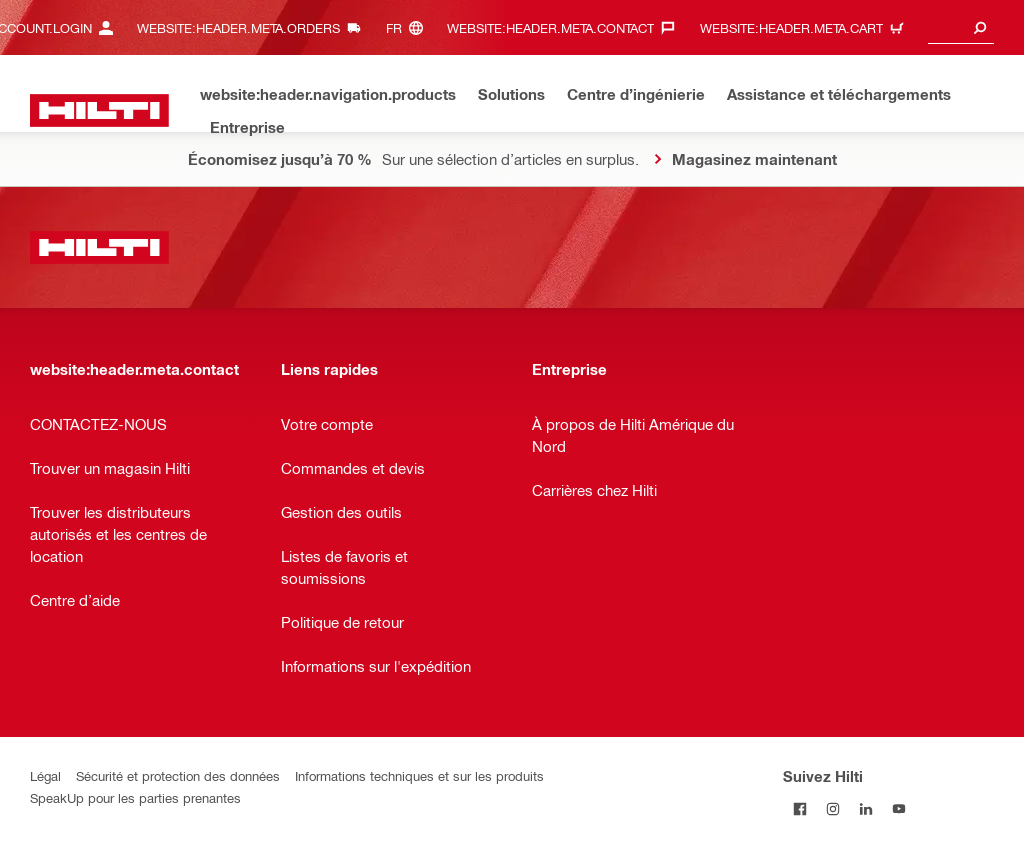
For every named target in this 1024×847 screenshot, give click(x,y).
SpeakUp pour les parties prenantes (135, 797)
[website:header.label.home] (99, 110)
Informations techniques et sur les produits (419, 775)
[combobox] (961, 27)
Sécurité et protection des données (178, 775)
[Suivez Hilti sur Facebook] (799, 808)
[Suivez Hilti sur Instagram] (832, 808)
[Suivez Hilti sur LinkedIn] (865, 808)
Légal (45, 775)
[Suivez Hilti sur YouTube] (898, 808)
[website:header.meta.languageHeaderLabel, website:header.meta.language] (409, 27)
